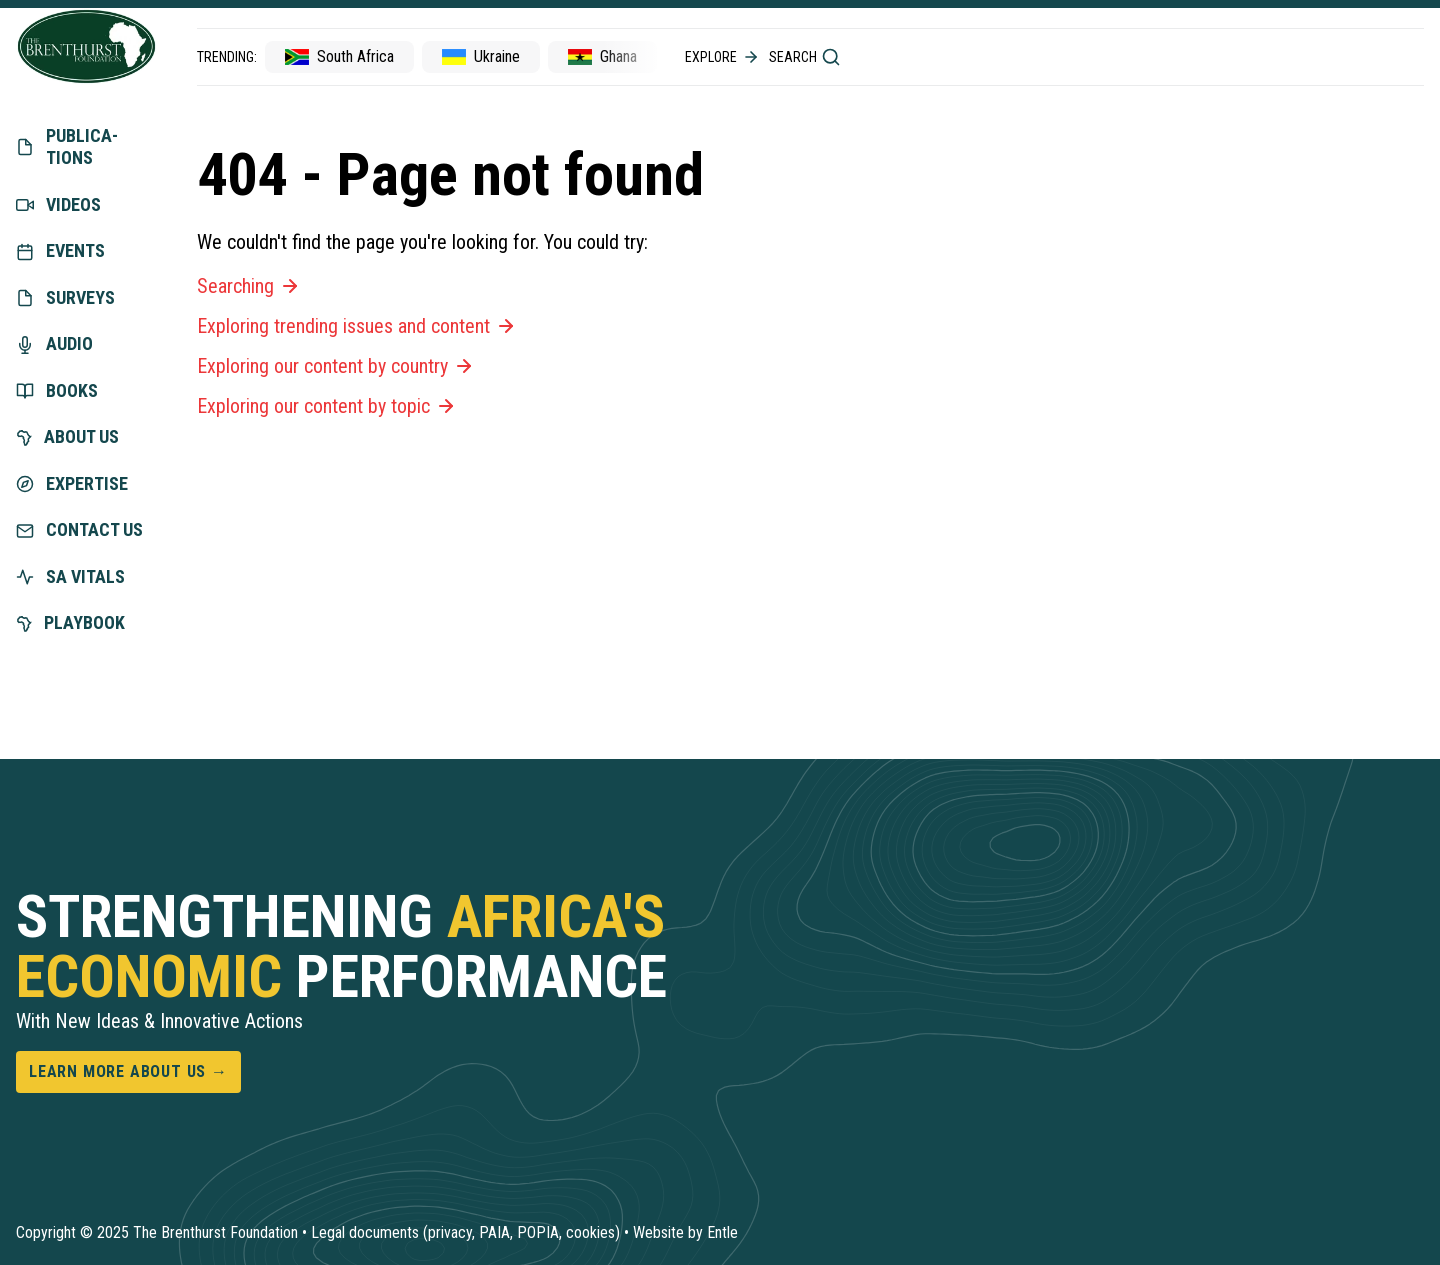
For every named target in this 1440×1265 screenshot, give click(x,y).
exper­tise (72, 483)
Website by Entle (685, 1232)
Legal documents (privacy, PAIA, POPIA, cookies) (465, 1232)
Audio (54, 343)
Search (805, 57)
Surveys (65, 297)
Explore (723, 57)
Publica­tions (67, 147)
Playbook (70, 622)
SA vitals (70, 576)
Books (57, 390)
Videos (58, 204)
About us (67, 436)
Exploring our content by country (336, 366)
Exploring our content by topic (327, 406)
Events (60, 250)
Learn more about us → (128, 1071)
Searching (249, 286)
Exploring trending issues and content (357, 326)
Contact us (79, 529)
